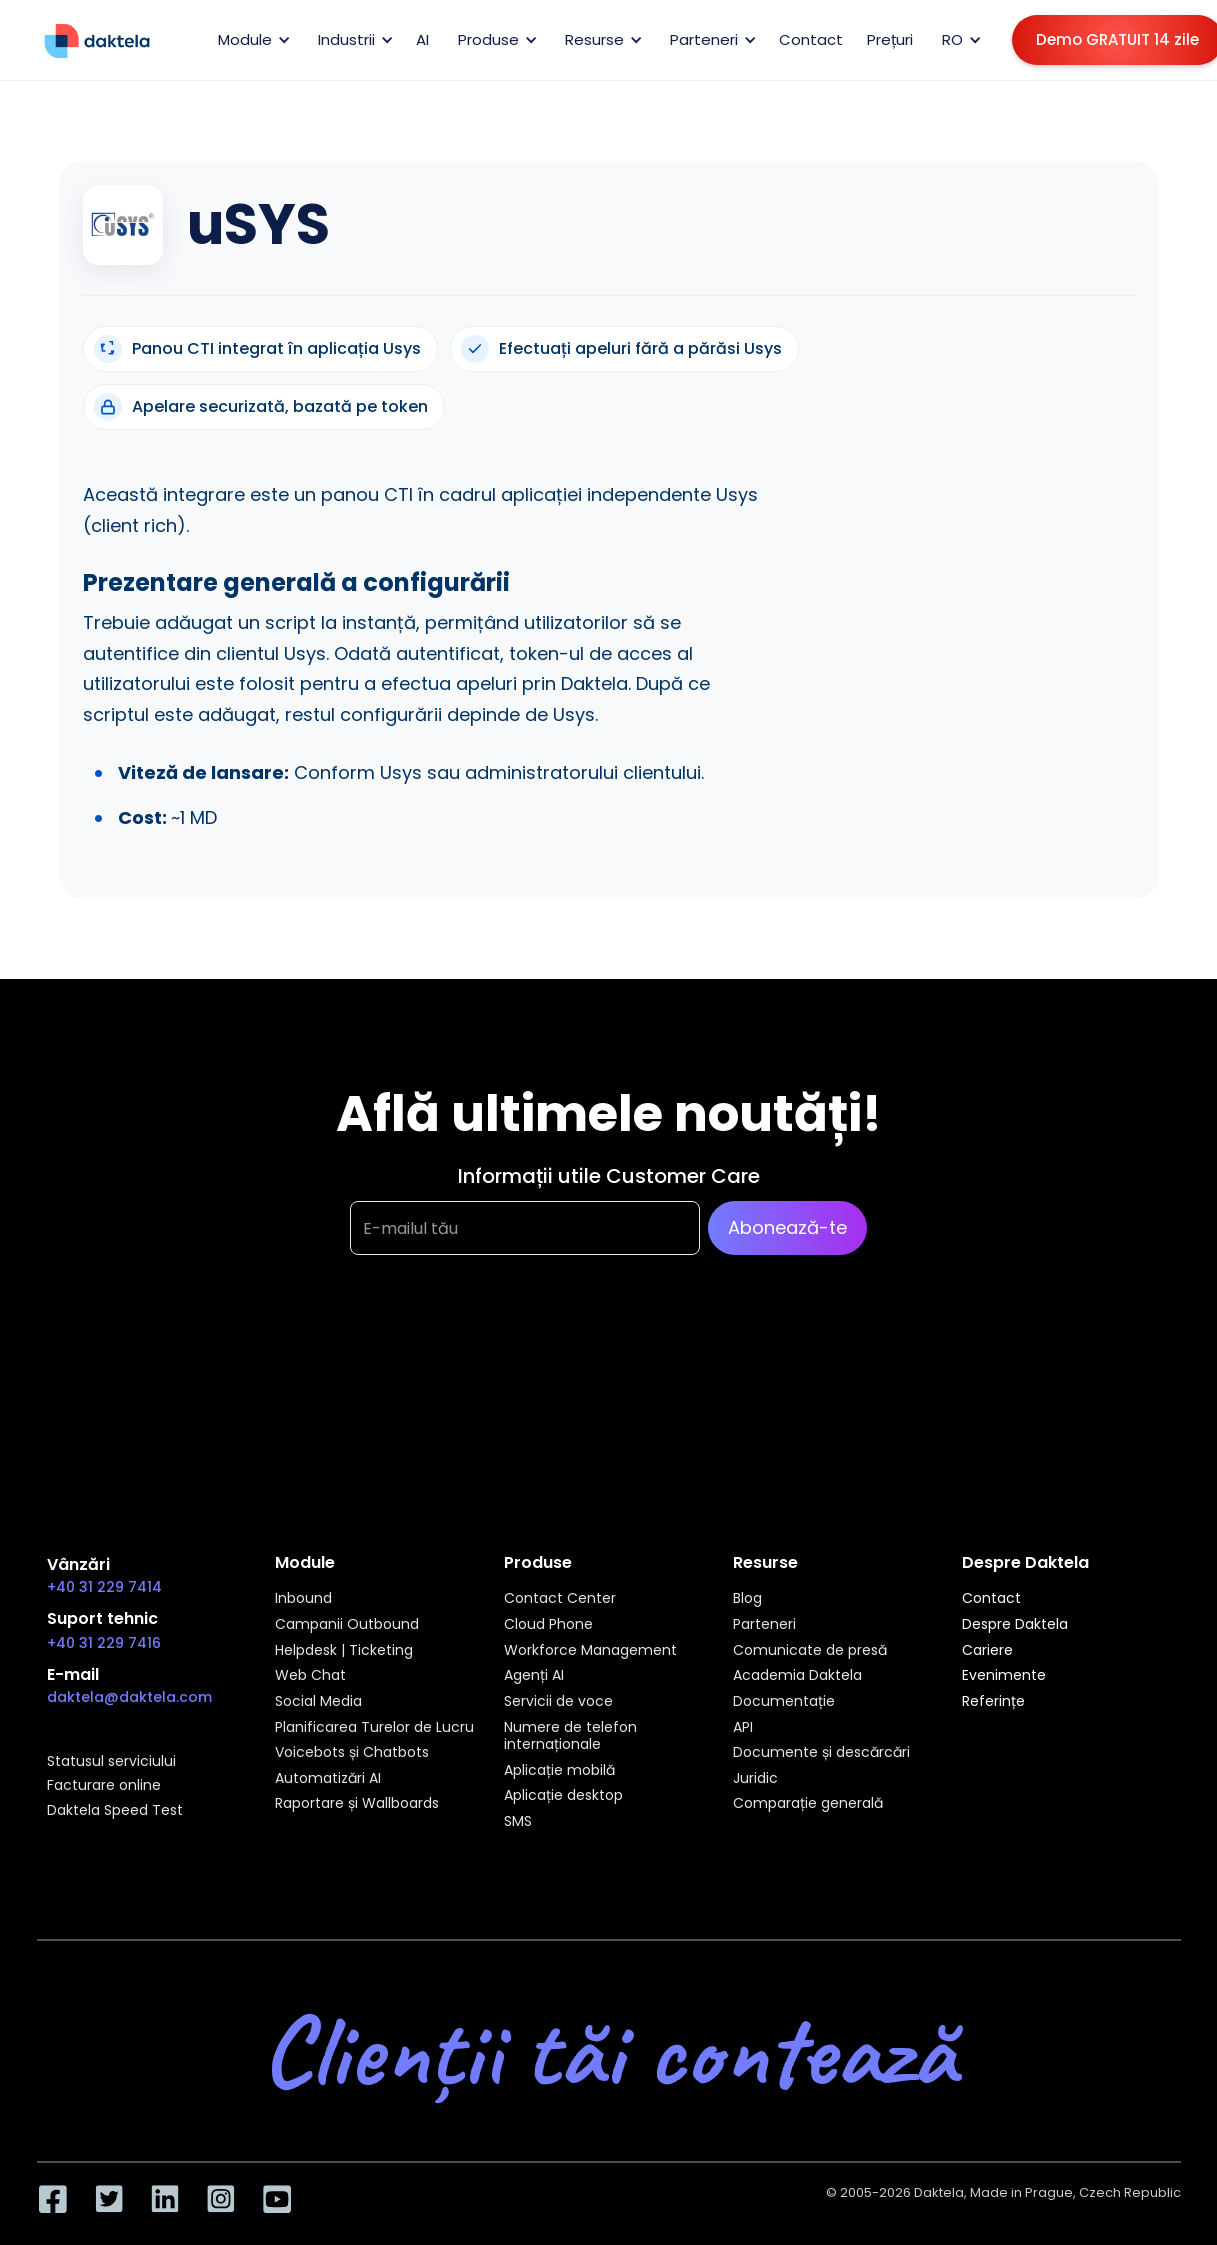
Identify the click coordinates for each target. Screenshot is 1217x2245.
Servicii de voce (558, 1702)
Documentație (784, 1702)
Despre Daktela (1015, 1625)
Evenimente (1004, 1676)
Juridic (755, 1779)
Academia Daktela (797, 1676)
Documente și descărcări (821, 1753)
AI (422, 39)
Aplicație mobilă (559, 1771)
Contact (811, 39)
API (743, 1728)
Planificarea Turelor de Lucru (374, 1728)
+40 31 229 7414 (104, 1587)
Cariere (987, 1651)
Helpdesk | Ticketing (344, 1651)
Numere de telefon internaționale (570, 1736)
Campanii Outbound (347, 1625)
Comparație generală (808, 1804)
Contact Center (560, 1599)
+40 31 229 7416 (104, 1643)
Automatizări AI (328, 1779)
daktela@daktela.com (129, 1697)
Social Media (318, 1702)
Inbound (303, 1599)
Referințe (993, 1702)
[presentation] (502, 1354)
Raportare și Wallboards (357, 1804)
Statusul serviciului (111, 1762)
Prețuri (890, 39)
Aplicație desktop (563, 1796)
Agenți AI (534, 1676)
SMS (518, 1822)
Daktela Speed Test (115, 1811)
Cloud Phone (548, 1625)
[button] (251, 40)
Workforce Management (590, 1651)
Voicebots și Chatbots (352, 1753)
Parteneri (764, 1625)
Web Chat (310, 1676)
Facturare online (104, 1786)
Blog (747, 1599)
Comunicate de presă (810, 1651)
